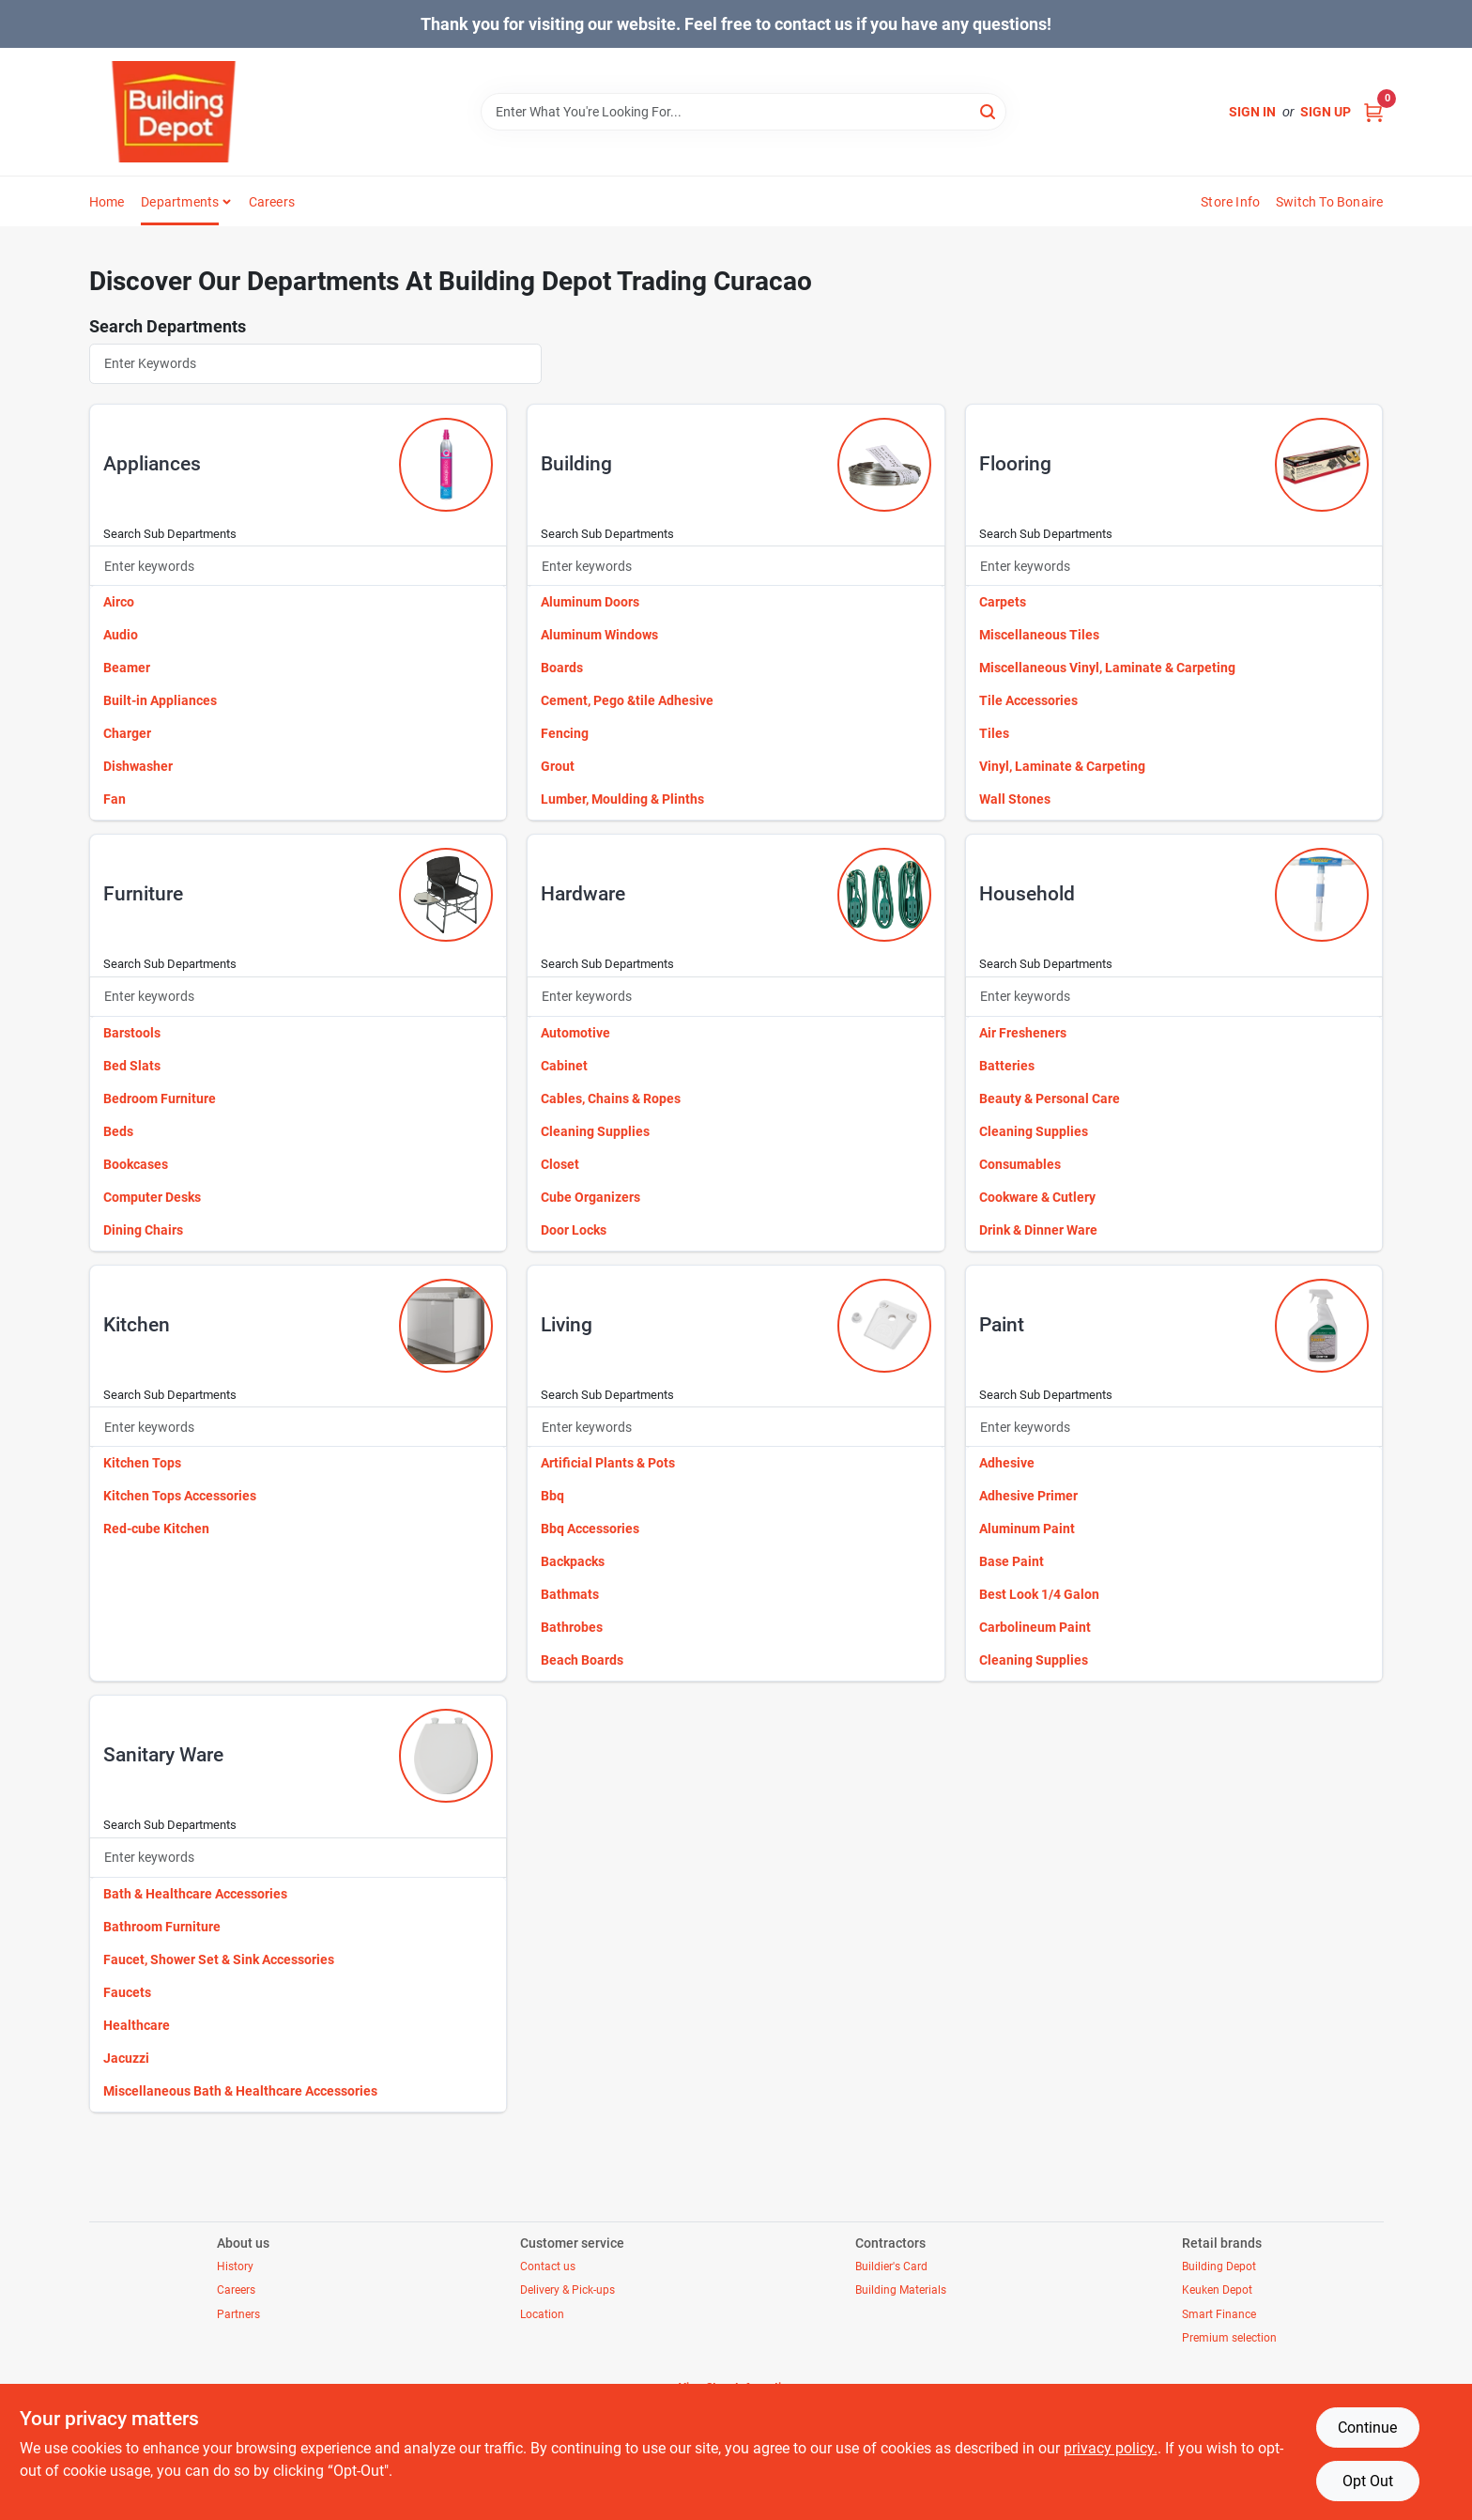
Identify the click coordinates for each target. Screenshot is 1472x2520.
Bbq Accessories (590, 1528)
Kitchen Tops (142, 1462)
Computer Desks (152, 1197)
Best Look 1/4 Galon (1039, 1594)
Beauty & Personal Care (1049, 1098)
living (566, 1325)
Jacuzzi (126, 2058)
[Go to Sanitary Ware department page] (446, 1756)
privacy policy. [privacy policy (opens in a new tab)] (1111, 2448)
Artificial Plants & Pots (608, 1462)
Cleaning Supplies (595, 1131)
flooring (1015, 464)
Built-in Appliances (160, 700)
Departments (180, 201)
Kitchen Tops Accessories (179, 1495)
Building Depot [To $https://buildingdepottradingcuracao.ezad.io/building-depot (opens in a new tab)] (1219, 2266)
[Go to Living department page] (884, 1326)
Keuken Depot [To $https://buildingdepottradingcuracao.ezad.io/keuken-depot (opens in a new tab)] (1217, 2290)
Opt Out (1367, 2481)
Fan (114, 799)
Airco (118, 601)
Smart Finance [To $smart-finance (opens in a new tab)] (1219, 2314)
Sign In (1252, 111)
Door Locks (573, 1229)
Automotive (575, 1032)
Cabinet (564, 1065)
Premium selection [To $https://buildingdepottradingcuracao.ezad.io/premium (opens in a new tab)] (1229, 2337)
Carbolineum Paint (1035, 1627)
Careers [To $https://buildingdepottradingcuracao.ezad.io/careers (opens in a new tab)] (236, 2290)
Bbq (552, 1495)
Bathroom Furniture (162, 1926)
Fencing (565, 733)
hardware (583, 894)
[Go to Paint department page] (1322, 1326)
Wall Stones (1014, 799)
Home (107, 201)
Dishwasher (138, 766)
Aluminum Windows (599, 634)
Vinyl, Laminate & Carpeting (1062, 766)
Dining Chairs (143, 1229)
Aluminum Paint (1027, 1528)
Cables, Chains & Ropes (611, 1098)
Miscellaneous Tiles (1039, 634)
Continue (1367, 2427)
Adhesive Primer (1028, 1495)
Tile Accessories (1028, 700)
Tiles (994, 733)
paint (1001, 1325)
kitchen (136, 1325)
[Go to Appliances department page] (446, 465)
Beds (118, 1131)
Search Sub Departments (170, 534)
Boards (562, 667)
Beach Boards (582, 1659)
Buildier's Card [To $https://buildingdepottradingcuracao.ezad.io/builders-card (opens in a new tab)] (891, 2266)
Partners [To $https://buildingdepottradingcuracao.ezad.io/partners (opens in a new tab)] (238, 2314)
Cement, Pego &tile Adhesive (627, 700)
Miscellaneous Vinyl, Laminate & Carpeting (1107, 667)
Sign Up (1325, 111)
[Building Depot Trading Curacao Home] (173, 111)
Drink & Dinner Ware (1038, 1229)
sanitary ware (163, 1755)
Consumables (1020, 1164)
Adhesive (1007, 1462)
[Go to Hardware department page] (884, 895)
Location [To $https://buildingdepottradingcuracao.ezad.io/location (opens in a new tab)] (542, 2314)
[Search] (989, 110)
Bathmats (570, 1594)
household (1027, 894)
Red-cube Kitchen (156, 1528)
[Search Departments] (316, 364)
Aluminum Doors (590, 601)
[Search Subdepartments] (298, 565)
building (576, 464)
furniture (143, 894)
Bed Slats (132, 1065)
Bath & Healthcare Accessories (195, 1893)
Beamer (126, 667)
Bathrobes (572, 1627)
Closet (560, 1164)
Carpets (1002, 601)
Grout (558, 766)
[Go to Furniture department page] (446, 895)
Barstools (132, 1032)
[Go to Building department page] (884, 465)
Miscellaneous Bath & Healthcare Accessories (240, 2090)
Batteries (1007, 1065)
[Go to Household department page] (1322, 895)
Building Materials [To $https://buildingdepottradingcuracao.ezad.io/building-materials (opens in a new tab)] (900, 2290)
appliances (152, 464)
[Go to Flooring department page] (1322, 465)
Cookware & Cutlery (1037, 1197)
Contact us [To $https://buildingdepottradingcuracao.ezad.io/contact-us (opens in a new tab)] (547, 2266)
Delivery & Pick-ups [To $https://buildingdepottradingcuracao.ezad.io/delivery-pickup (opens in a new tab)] (567, 2290)
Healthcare (136, 2025)
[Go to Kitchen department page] (446, 1326)
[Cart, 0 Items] (1373, 112)
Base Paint (1011, 1561)
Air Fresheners (1022, 1032)
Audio (120, 634)
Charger (127, 733)
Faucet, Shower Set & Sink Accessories (218, 1959)
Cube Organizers (590, 1197)
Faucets (127, 1992)
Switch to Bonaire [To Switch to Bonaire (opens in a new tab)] (1329, 201)
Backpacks (573, 1561)
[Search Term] (743, 112)
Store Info (1230, 201)
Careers (272, 201)
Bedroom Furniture (159, 1098)
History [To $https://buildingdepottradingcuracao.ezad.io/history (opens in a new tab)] (235, 2266)
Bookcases (135, 1164)
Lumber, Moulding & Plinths (622, 799)
